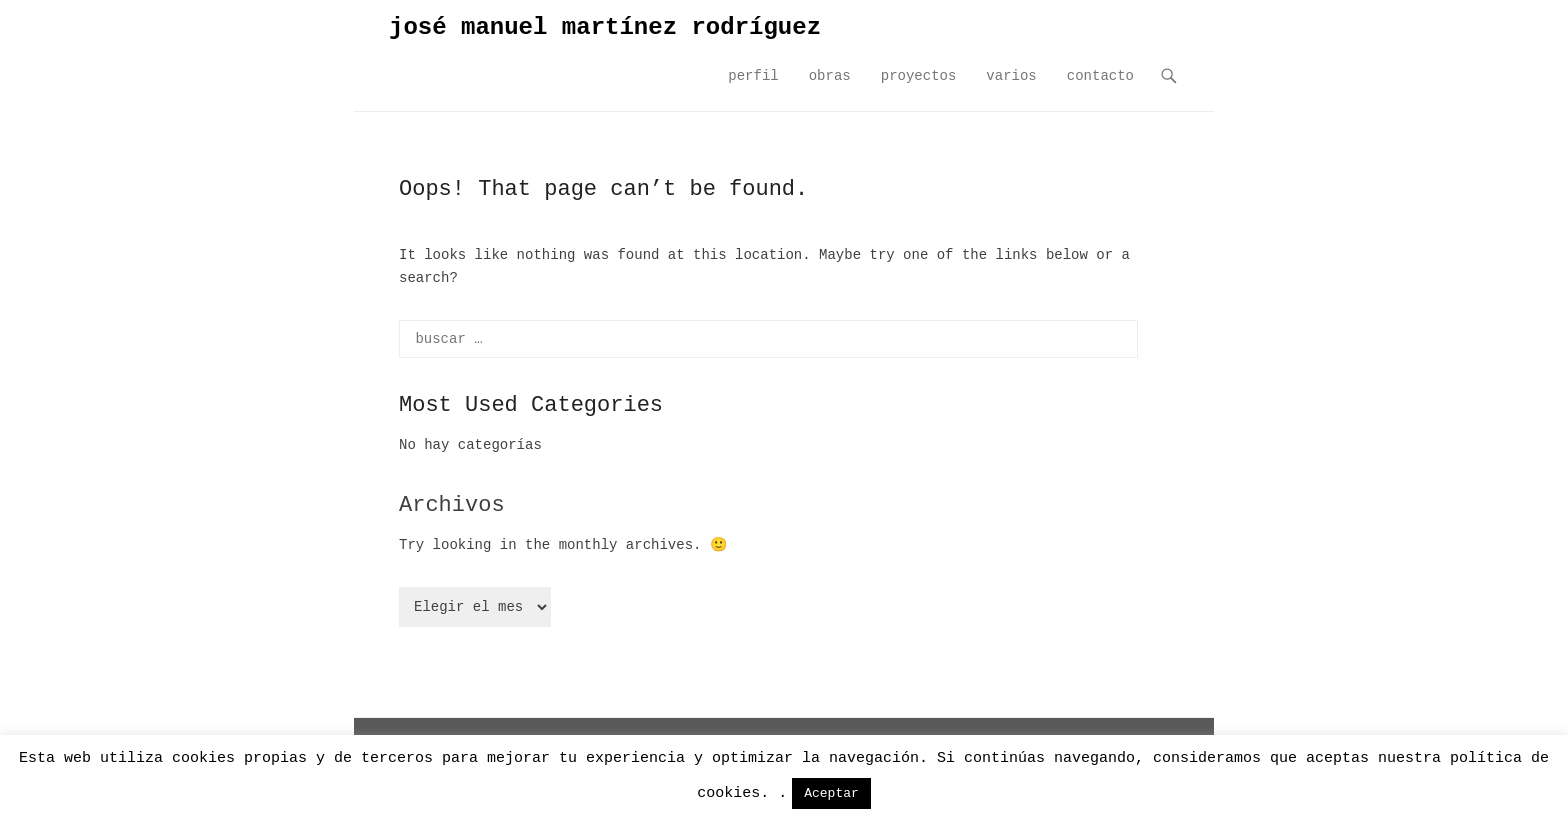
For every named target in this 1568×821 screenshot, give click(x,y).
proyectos (919, 76)
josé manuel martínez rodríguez (605, 27)
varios (1011, 76)
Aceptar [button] (831, 793)
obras (830, 76)
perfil (753, 76)
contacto (1100, 76)
